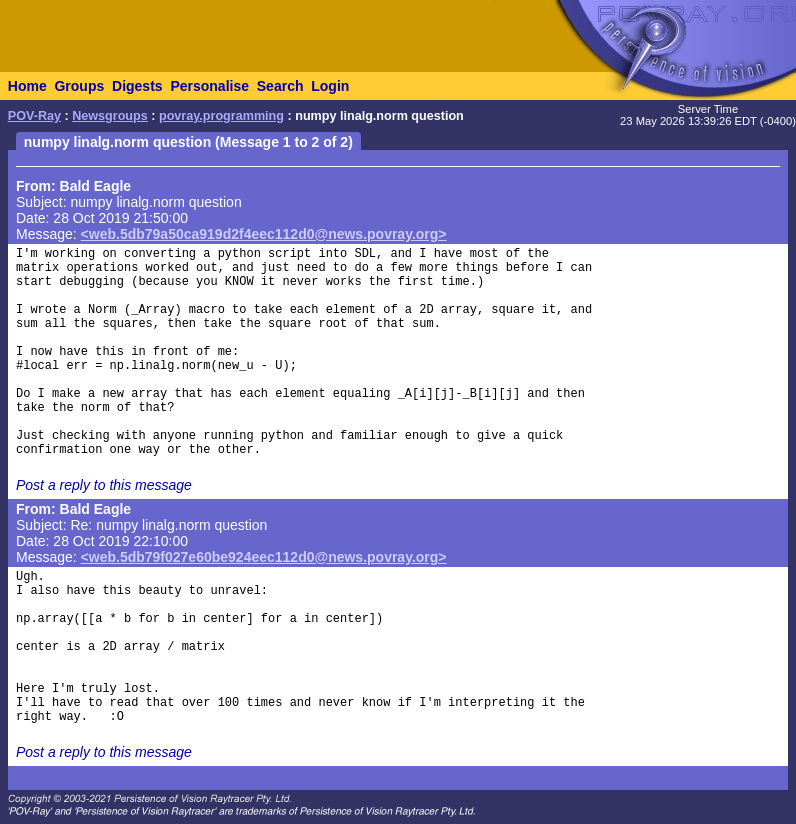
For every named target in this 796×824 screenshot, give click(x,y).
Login (330, 86)
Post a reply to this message (104, 485)
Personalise (209, 86)
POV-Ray (34, 116)
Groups (79, 86)
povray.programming (221, 116)
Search (280, 86)
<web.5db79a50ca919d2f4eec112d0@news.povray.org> (264, 234)
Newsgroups (110, 116)
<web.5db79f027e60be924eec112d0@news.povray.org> (264, 557)
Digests (137, 86)
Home (27, 86)
